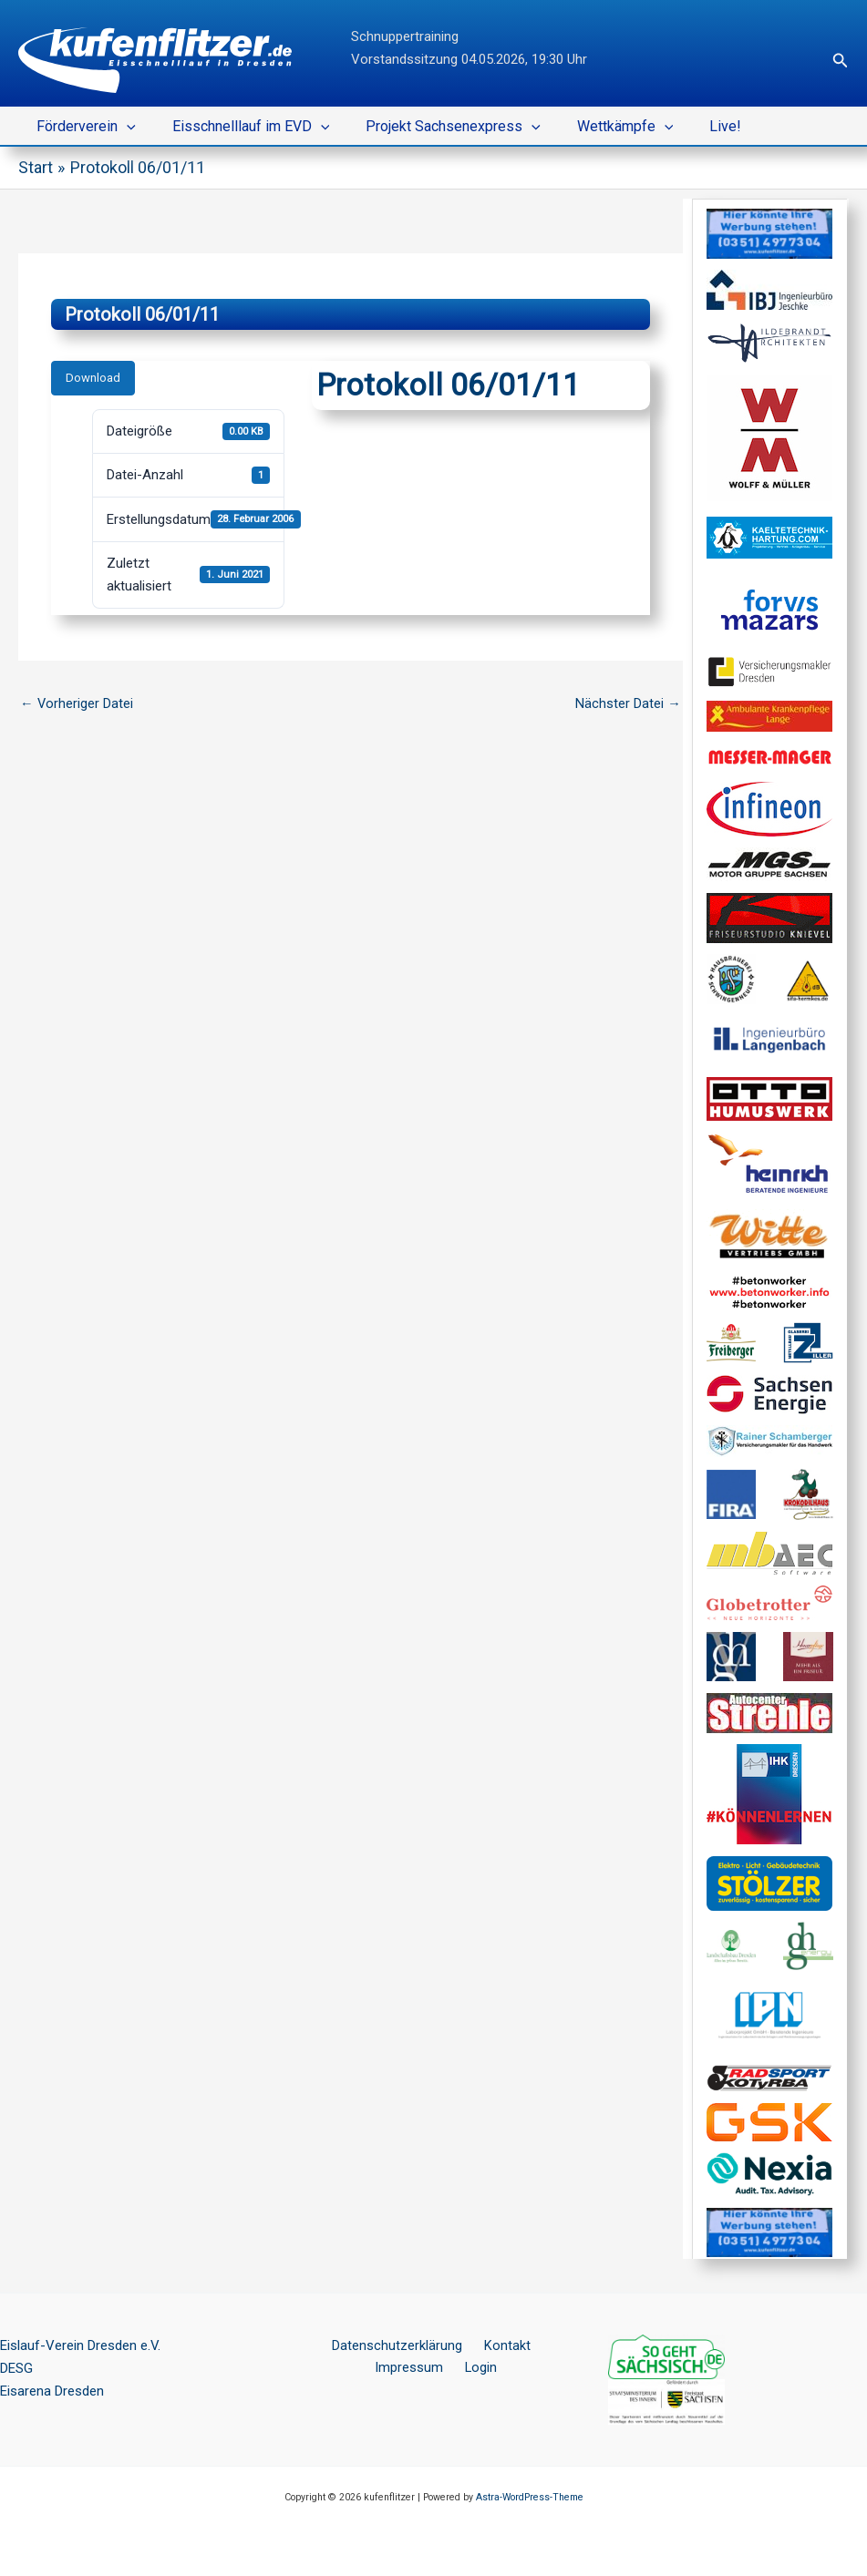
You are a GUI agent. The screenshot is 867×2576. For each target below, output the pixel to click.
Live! (692, 126)
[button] (840, 60)
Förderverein (82, 126)
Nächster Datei (628, 703)
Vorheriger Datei (77, 703)
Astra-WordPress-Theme (529, 2497)
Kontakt (502, 2345)
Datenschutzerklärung (400, 2345)
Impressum (413, 2368)
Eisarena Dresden (52, 2391)
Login (477, 2368)
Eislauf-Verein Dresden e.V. (80, 2345)
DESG (16, 2368)
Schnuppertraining (405, 36)
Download (93, 378)
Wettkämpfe (600, 126)
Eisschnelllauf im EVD (240, 126)
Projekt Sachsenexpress (434, 126)
